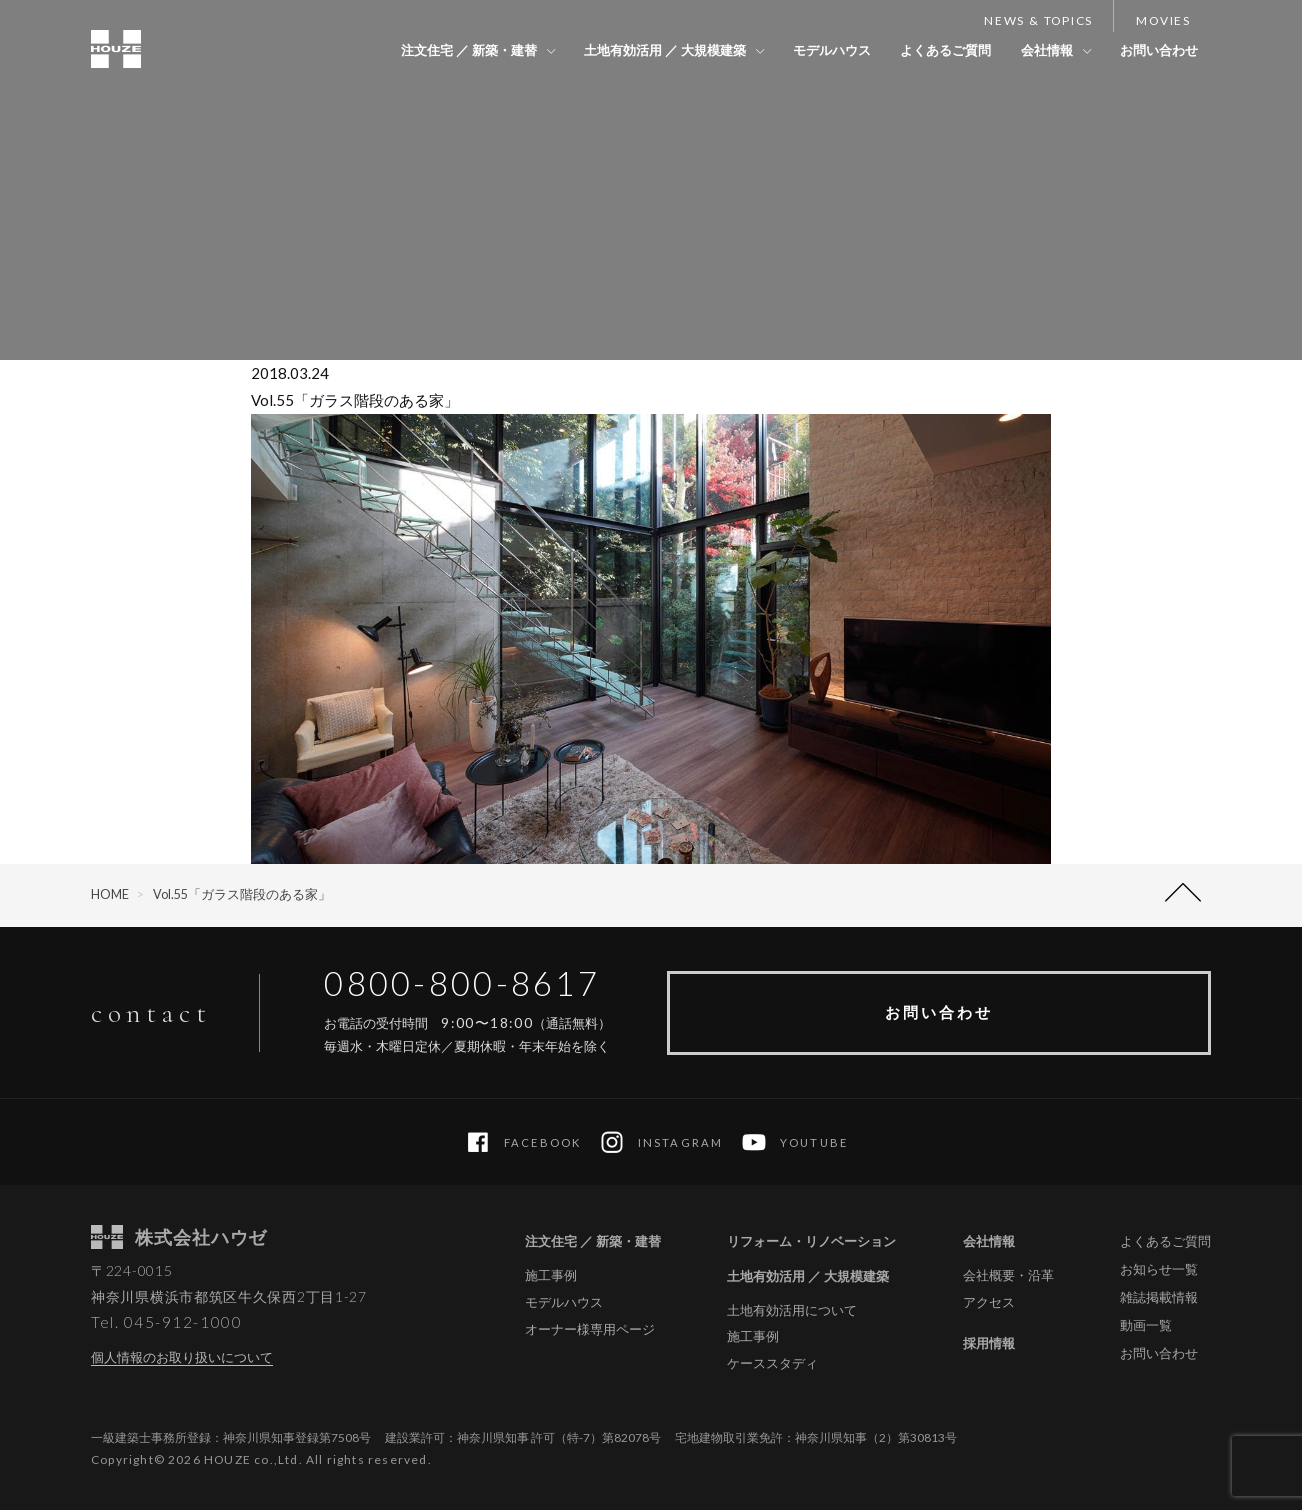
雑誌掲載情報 (1159, 1297)
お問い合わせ (1157, 50)
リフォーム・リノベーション (811, 1241)
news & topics (1038, 20)
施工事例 (551, 1275)
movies (1163, 20)
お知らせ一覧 (1159, 1269)
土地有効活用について (792, 1310)
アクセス (989, 1302)
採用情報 (989, 1343)
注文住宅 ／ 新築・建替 (448, 50)
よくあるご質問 (936, 50)
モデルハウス (819, 50)
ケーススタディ (772, 1363)
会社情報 (1041, 50)
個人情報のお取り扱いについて (182, 1357)
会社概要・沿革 (1008, 1275)
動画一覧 (1146, 1325)
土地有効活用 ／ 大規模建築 (648, 50)
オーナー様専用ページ (590, 1329)
